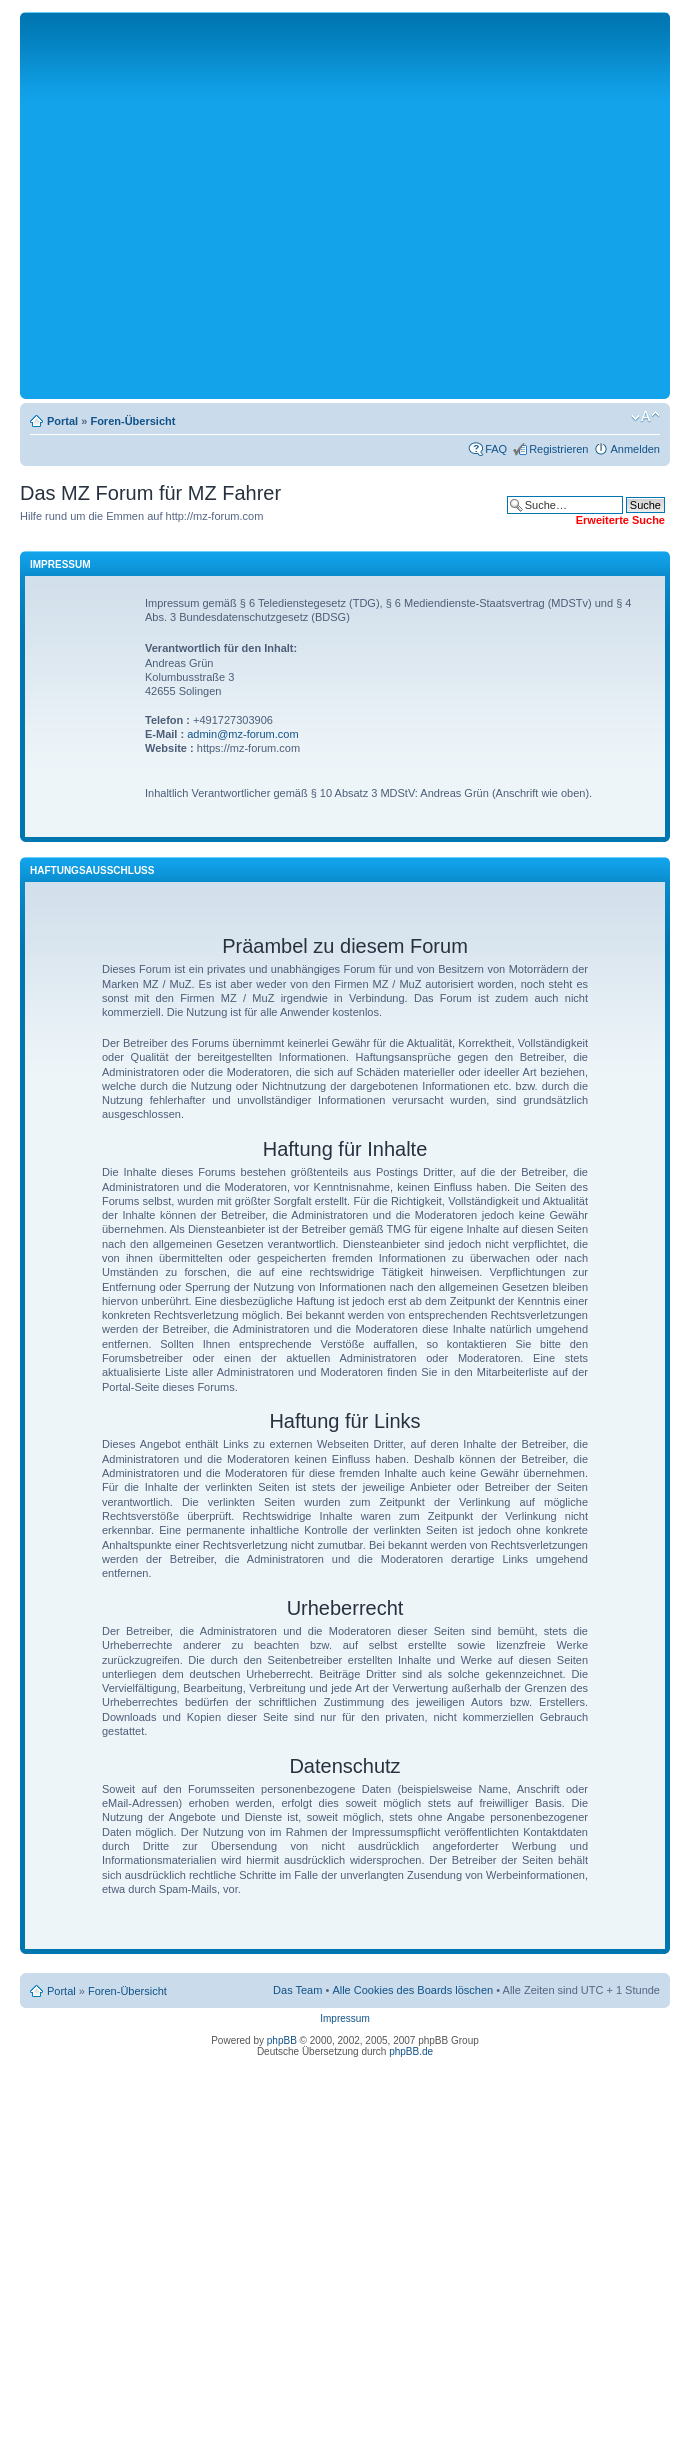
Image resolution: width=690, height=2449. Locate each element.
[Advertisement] (187, 204)
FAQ (496, 449)
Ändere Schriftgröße (645, 417)
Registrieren (558, 449)
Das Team (297, 1990)
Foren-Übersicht (132, 421)
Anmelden (635, 449)
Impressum (344, 2018)
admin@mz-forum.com (242, 734)
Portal (62, 421)
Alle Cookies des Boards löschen (412, 1990)
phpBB (282, 2040)
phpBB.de (411, 2051)
